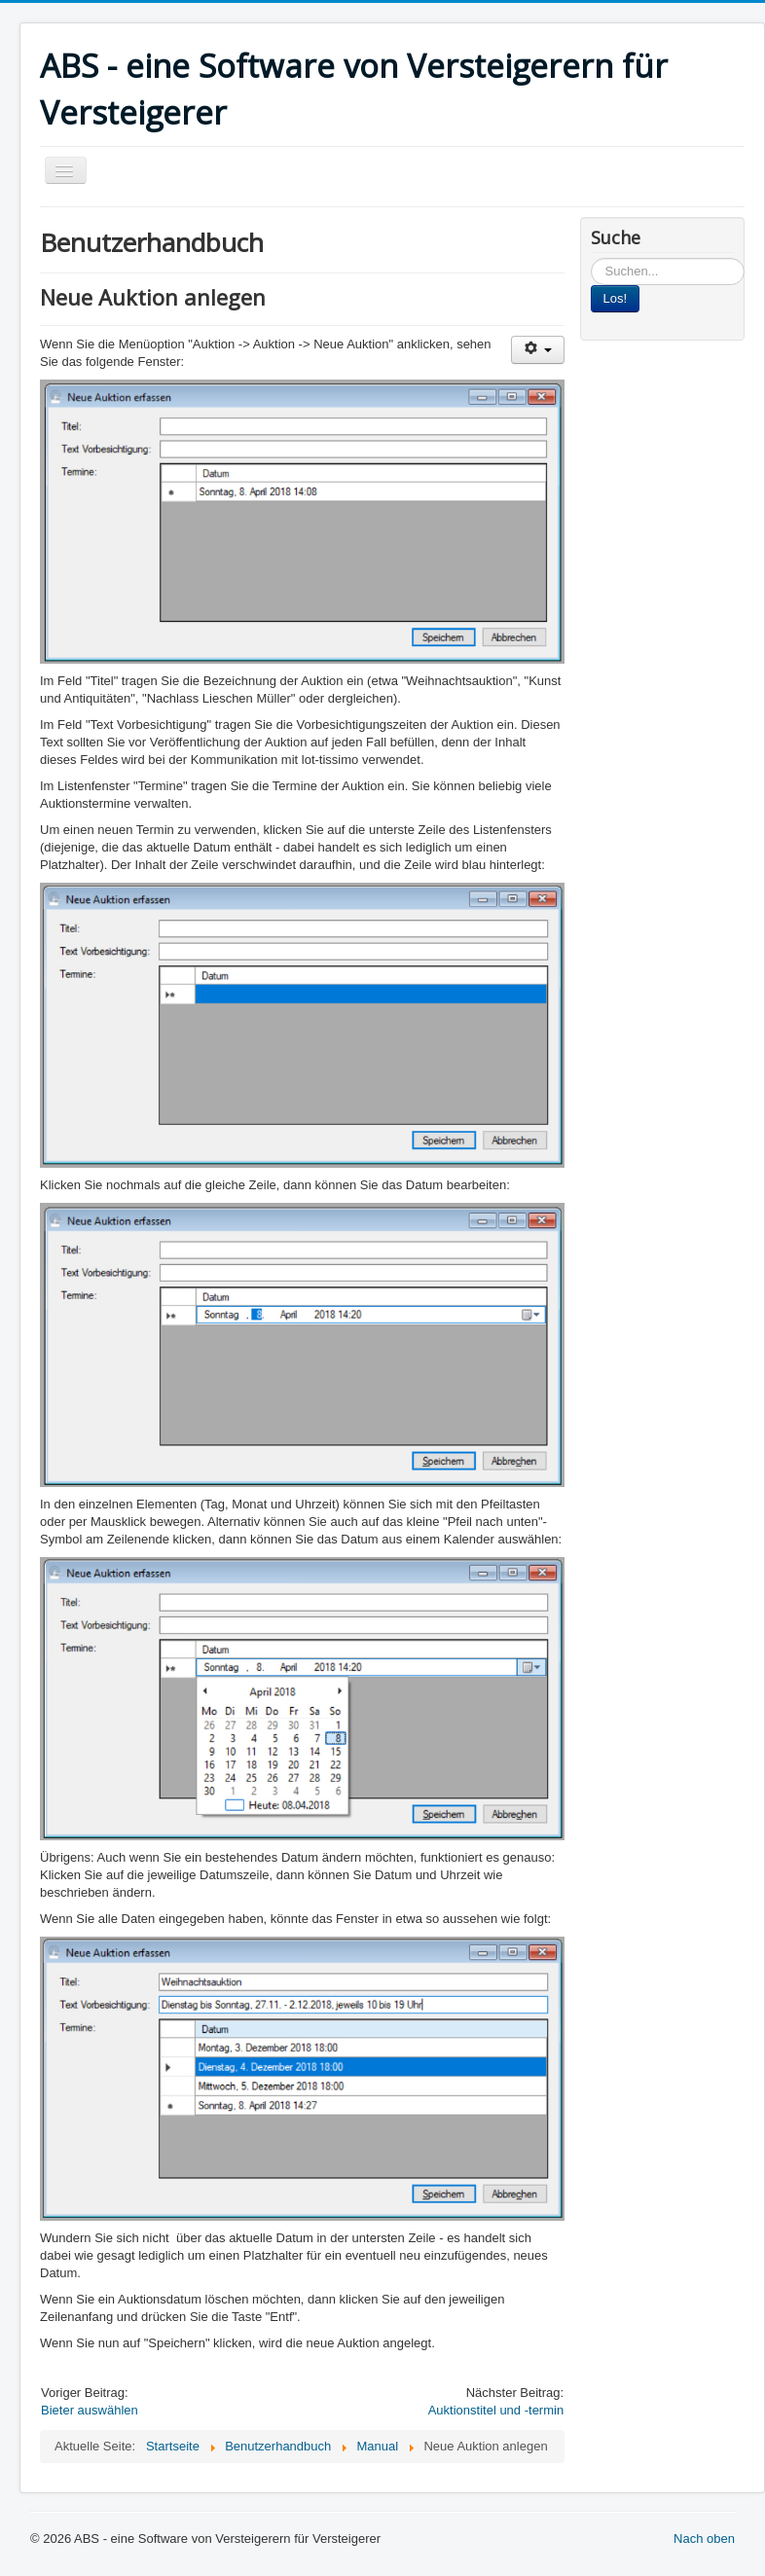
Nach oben (704, 2538)
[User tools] (538, 350)
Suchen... (591, 258)
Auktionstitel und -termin (496, 2410)
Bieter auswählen (89, 2410)
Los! (615, 298)
